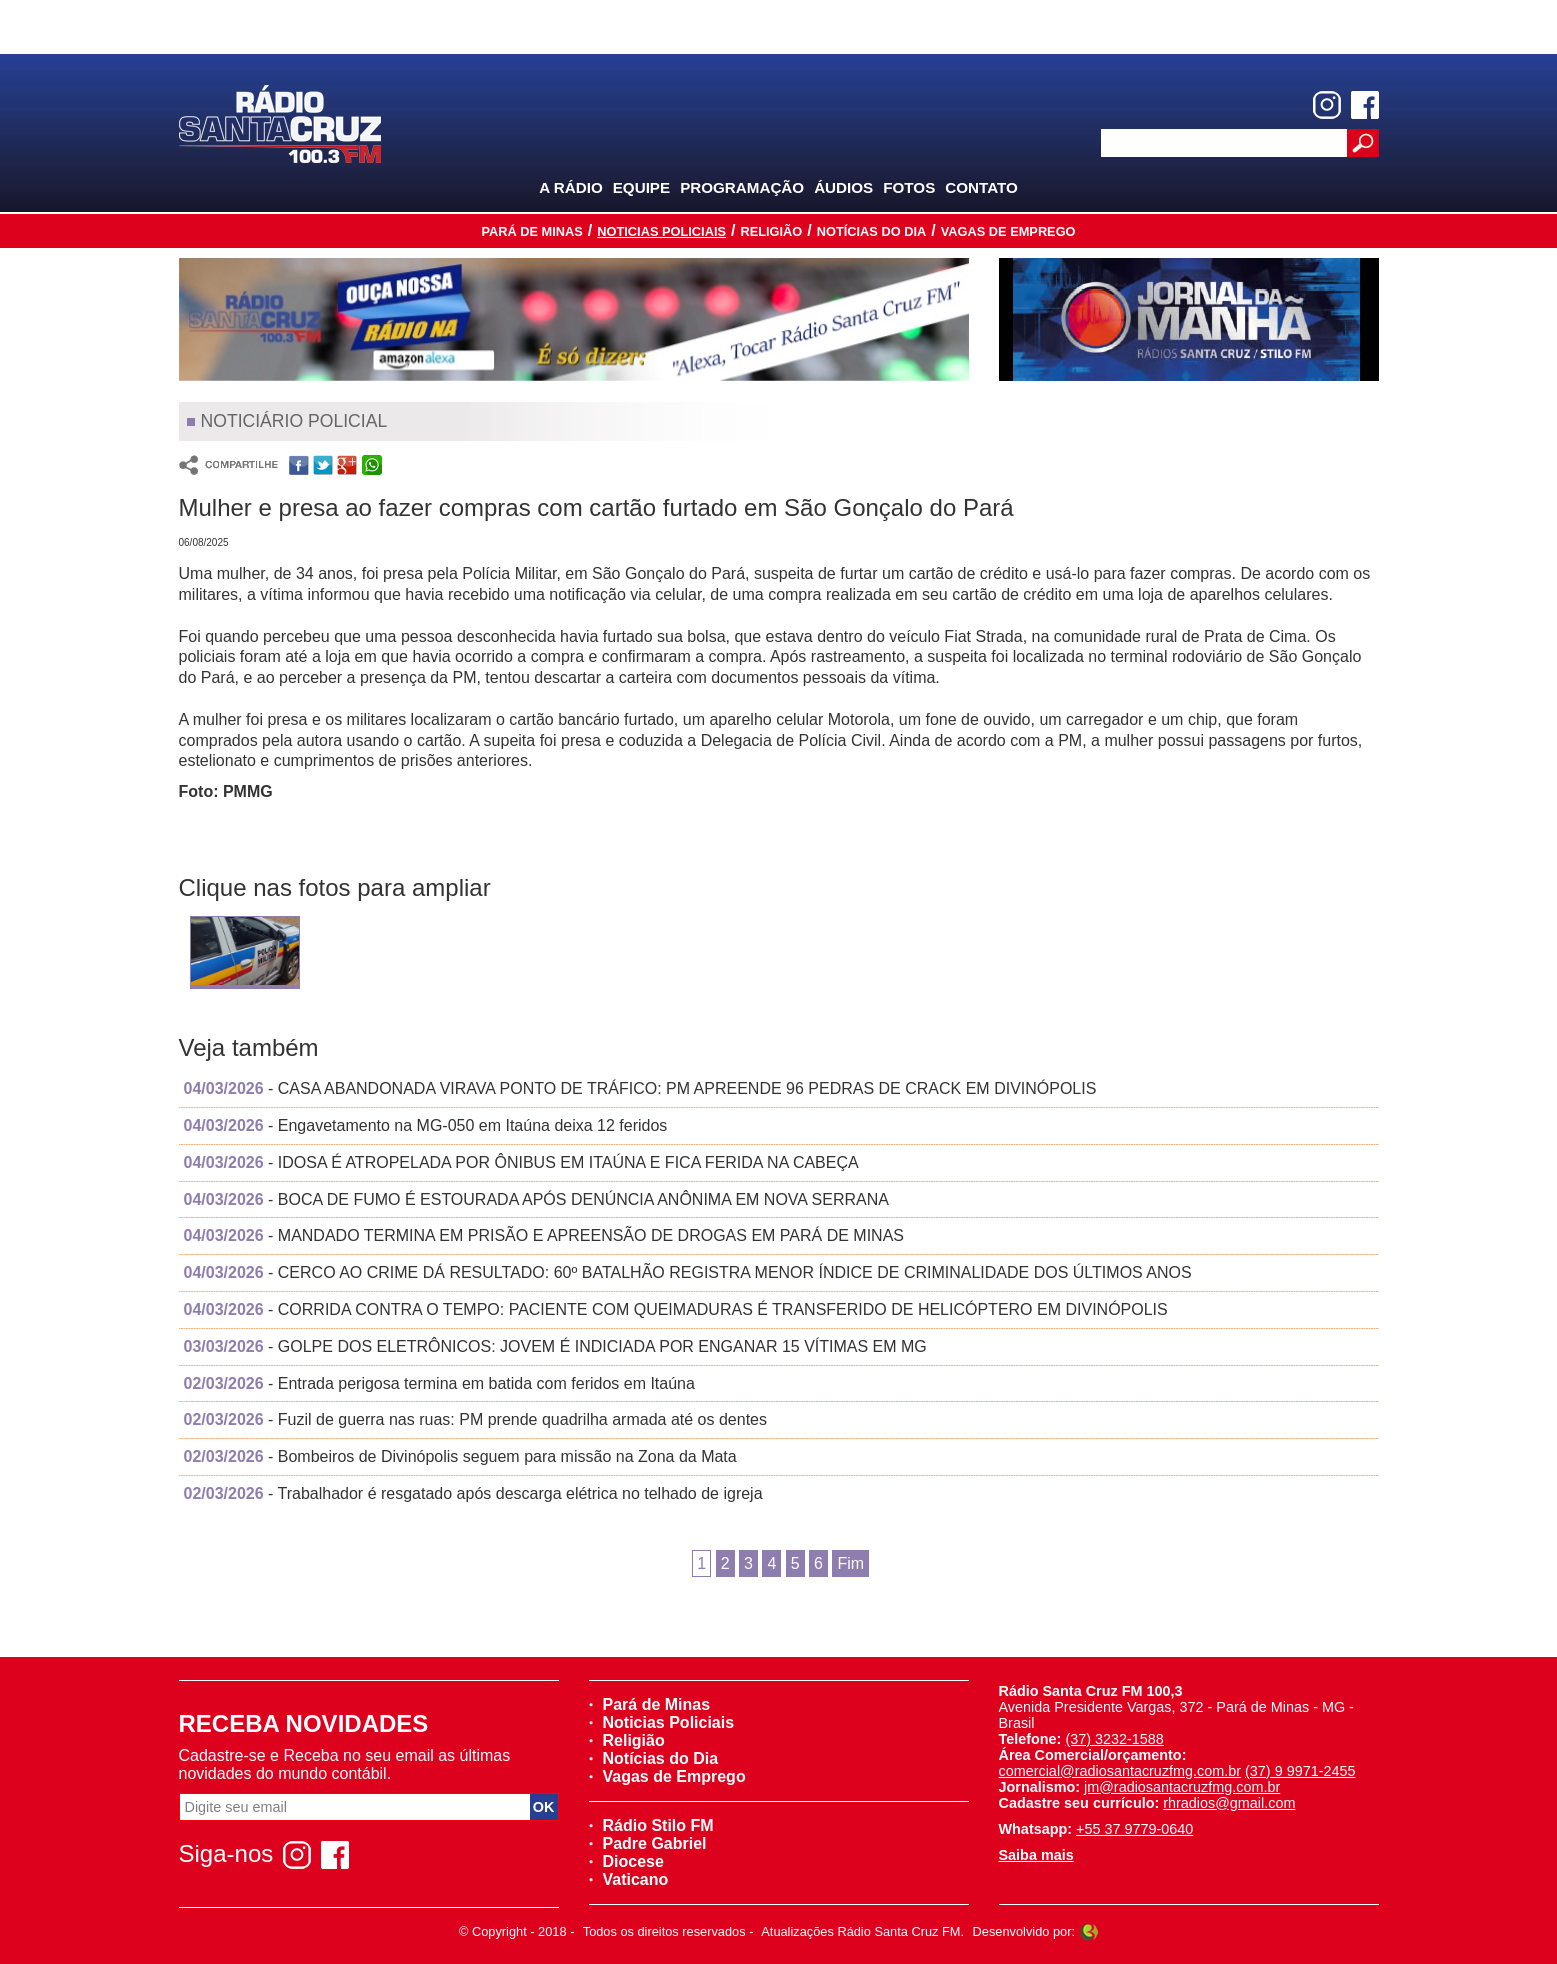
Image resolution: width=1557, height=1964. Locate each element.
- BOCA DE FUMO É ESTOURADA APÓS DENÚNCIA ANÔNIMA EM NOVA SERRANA (536, 1199)
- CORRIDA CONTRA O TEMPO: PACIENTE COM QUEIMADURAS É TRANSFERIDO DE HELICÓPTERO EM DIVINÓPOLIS (676, 1309)
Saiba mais (1036, 1855)
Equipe (641, 187)
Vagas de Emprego (1008, 231)
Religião (771, 231)
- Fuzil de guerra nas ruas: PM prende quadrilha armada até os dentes (475, 1419)
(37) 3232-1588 (1114, 1739)
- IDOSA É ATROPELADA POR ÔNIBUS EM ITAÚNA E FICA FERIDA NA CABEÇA (521, 1162)
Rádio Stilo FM (651, 1825)
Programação (742, 187)
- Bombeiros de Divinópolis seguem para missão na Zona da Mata (460, 1456)
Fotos (909, 187)
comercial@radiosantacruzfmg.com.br (1120, 1771)
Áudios (843, 187)
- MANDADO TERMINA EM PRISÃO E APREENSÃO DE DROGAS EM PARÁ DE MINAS (544, 1235)
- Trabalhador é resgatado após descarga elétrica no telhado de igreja (473, 1493)
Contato (981, 187)
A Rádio (571, 187)
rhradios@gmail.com (1229, 1803)
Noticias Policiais (661, 231)
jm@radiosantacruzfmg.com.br (1182, 1787)
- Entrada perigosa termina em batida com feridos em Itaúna (439, 1383)
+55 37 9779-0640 (1134, 1829)
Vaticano (629, 1879)
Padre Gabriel (648, 1843)
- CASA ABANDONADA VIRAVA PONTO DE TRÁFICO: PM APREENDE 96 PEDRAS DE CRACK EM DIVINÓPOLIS (640, 1088)
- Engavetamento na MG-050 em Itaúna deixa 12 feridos (426, 1125)
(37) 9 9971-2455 (1300, 1771)
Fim (850, 1563)
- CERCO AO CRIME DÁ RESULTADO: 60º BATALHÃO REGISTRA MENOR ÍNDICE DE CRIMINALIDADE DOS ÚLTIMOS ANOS (688, 1272)
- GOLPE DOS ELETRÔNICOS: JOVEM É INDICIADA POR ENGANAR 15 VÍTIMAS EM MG (555, 1346)
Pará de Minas (531, 231)
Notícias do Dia (872, 231)
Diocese (626, 1861)
